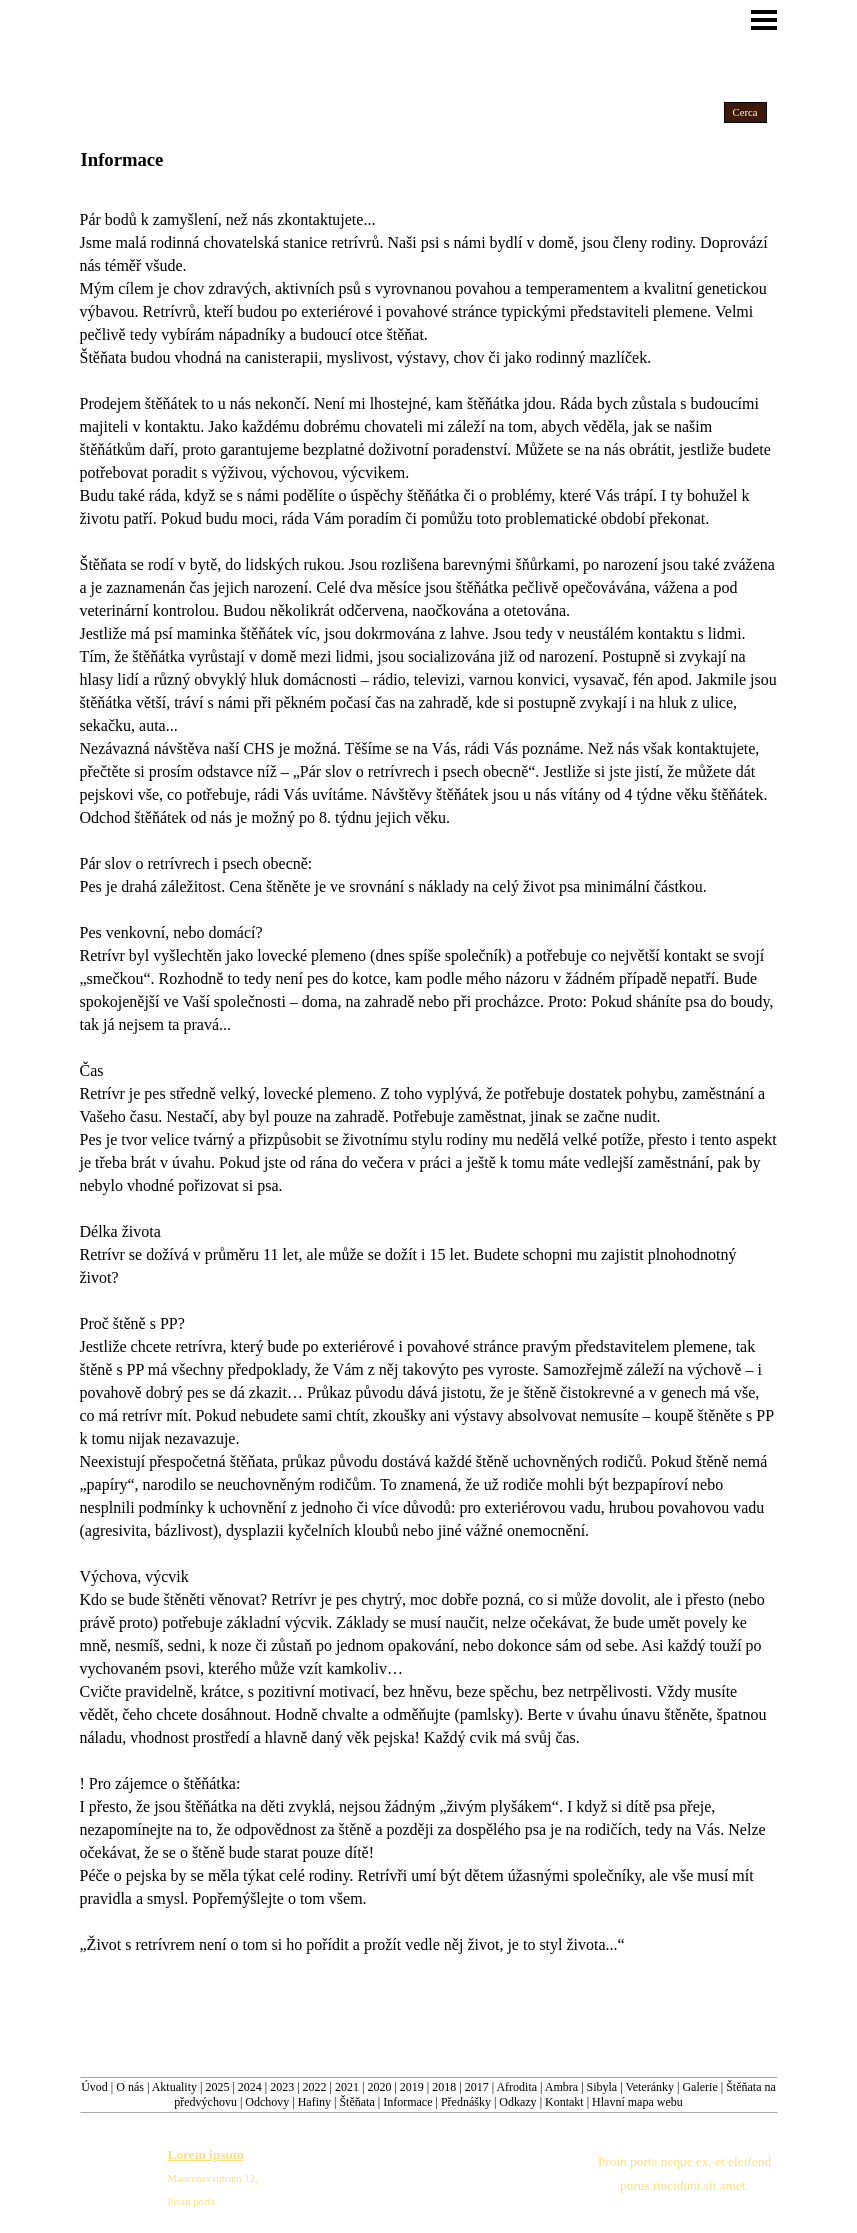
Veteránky (649, 2087)
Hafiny (314, 2102)
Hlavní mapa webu (637, 2102)
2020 (379, 2087)
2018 (444, 2087)
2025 (217, 2087)
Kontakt (564, 2102)
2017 (477, 2087)
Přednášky (466, 2102)
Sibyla (602, 2087)
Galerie (699, 2087)
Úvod (94, 2087)
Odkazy (517, 2102)
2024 (250, 2087)
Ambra (561, 2087)
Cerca (745, 112)
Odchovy (267, 2102)
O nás (130, 2087)
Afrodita (516, 2087)
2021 (347, 2087)
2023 (282, 2087)
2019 (412, 2087)
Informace (407, 2102)
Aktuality (174, 2087)
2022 (315, 2087)
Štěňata (356, 2102)
